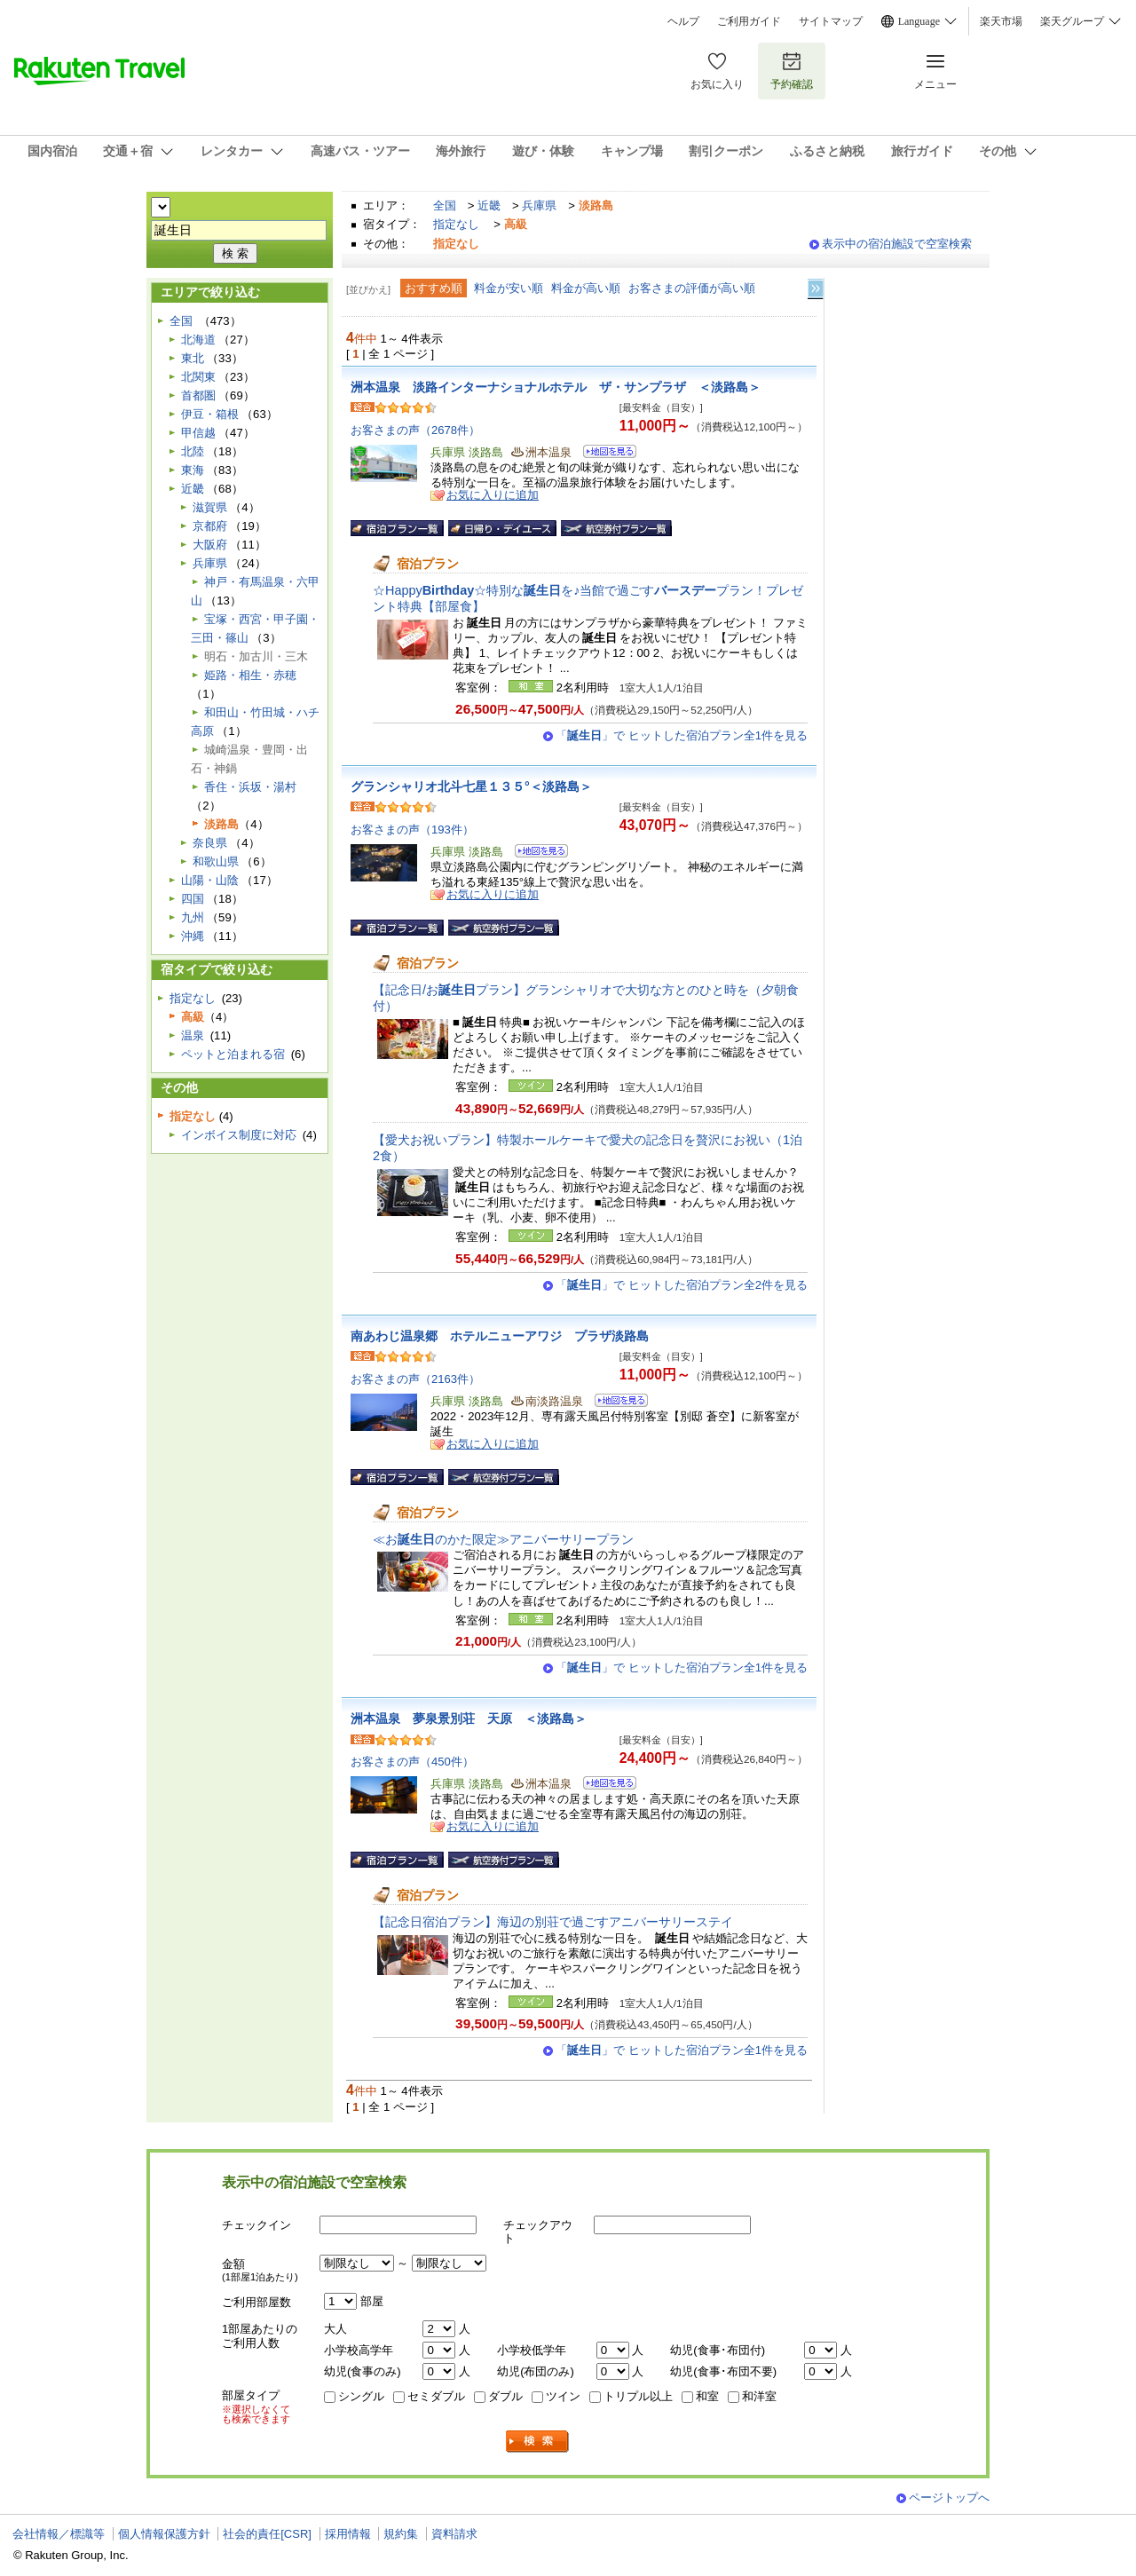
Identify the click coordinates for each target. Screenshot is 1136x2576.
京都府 (210, 526)
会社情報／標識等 (58, 2533)
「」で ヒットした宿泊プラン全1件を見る (682, 735)
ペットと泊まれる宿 (233, 1054)
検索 (538, 2441)
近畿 (489, 205)
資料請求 (454, 2533)
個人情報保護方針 (164, 2533)
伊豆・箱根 (210, 414)
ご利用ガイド (749, 21)
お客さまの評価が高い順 (691, 288)
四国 (192, 898)
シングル (361, 2396)
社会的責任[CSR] (267, 2533)
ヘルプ (683, 21)
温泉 (192, 1035)
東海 (192, 470)
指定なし (456, 224)
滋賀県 (210, 507)
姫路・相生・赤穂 (250, 675)
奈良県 (210, 842)
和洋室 (759, 2396)
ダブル (505, 2396)
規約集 (400, 2533)
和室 (707, 2396)
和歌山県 (216, 861)
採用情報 (348, 2533)
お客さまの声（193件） (412, 829)
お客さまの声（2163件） (415, 1379)
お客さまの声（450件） (412, 1761)
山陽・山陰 (210, 880)
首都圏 (198, 395)
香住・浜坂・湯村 (250, 787)
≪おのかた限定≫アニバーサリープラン (503, 1539)
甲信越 (198, 432)
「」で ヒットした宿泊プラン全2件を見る (682, 1285)
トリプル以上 (638, 2396)
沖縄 (192, 936)
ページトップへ (949, 2497)
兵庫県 (539, 205)
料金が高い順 (585, 288)
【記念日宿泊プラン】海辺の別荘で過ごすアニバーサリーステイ (553, 1922)
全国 (444, 205)
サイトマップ (831, 21)
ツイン (563, 2396)
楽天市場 (1001, 21)
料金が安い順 (508, 288)
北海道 (198, 339)
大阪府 (210, 544)
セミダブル (436, 2396)
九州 (192, 917)
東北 (192, 358)
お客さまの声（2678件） (415, 430)
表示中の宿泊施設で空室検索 (897, 243)
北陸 (192, 451)
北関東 (198, 376)
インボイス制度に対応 (238, 1135)
